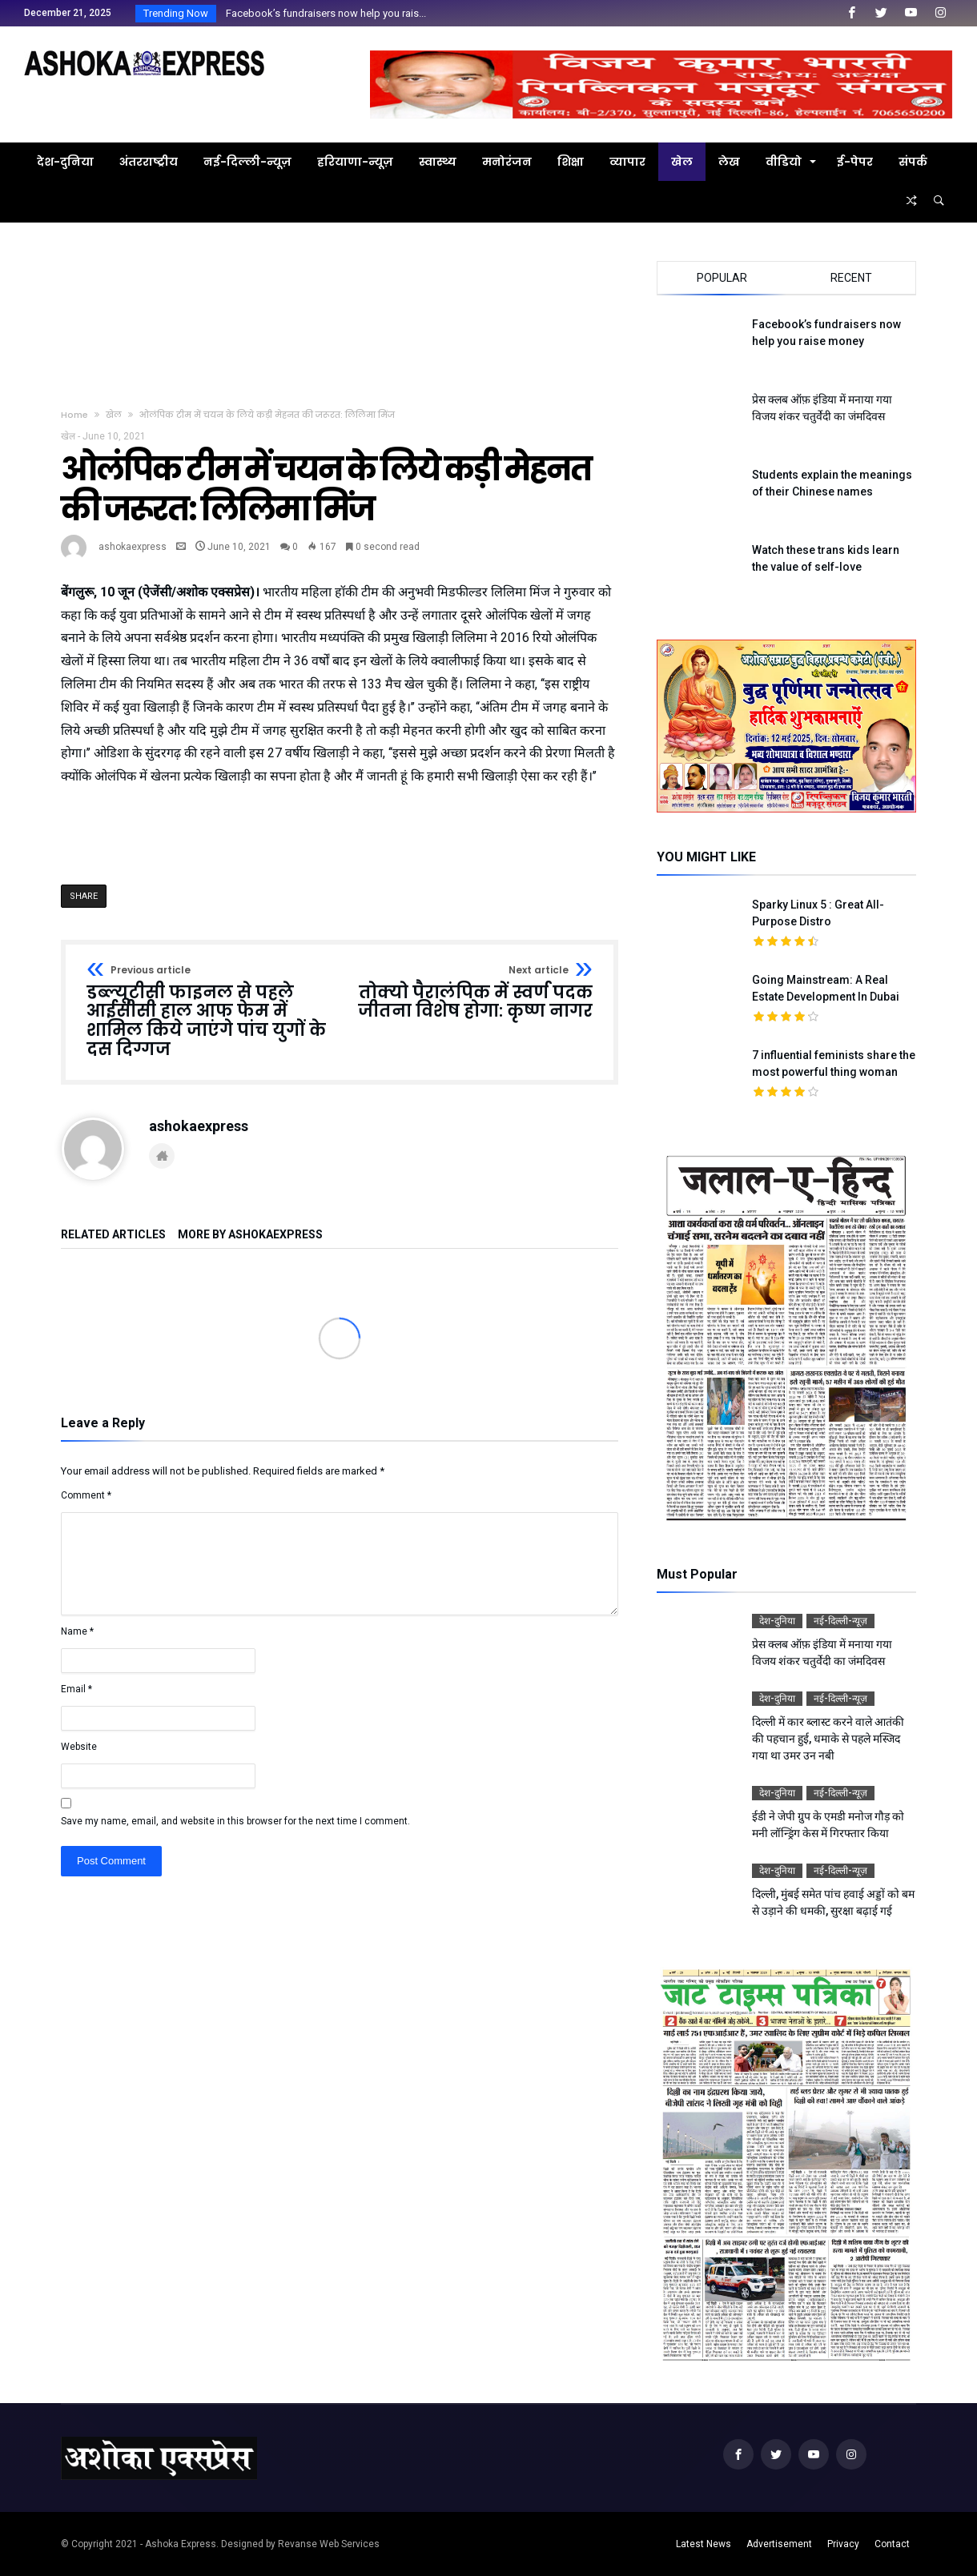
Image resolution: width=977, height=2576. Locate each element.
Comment (86, 1495)
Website (79, 1746)
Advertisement (779, 2544)
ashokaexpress (133, 546)
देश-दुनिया (777, 1621)
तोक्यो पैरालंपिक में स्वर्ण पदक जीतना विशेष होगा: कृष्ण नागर (471, 993)
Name (77, 1631)
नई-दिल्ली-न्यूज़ (840, 1621)
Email (76, 1689)
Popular (722, 277)
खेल (114, 414)
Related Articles (113, 1235)
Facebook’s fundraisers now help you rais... (322, 13)
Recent (851, 277)
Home (74, 414)
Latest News (703, 2544)
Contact (892, 2544)
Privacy (843, 2544)
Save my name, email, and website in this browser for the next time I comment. (235, 1821)
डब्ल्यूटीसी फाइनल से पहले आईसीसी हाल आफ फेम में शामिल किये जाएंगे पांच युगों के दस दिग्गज (207, 1012)
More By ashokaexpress (250, 1235)
